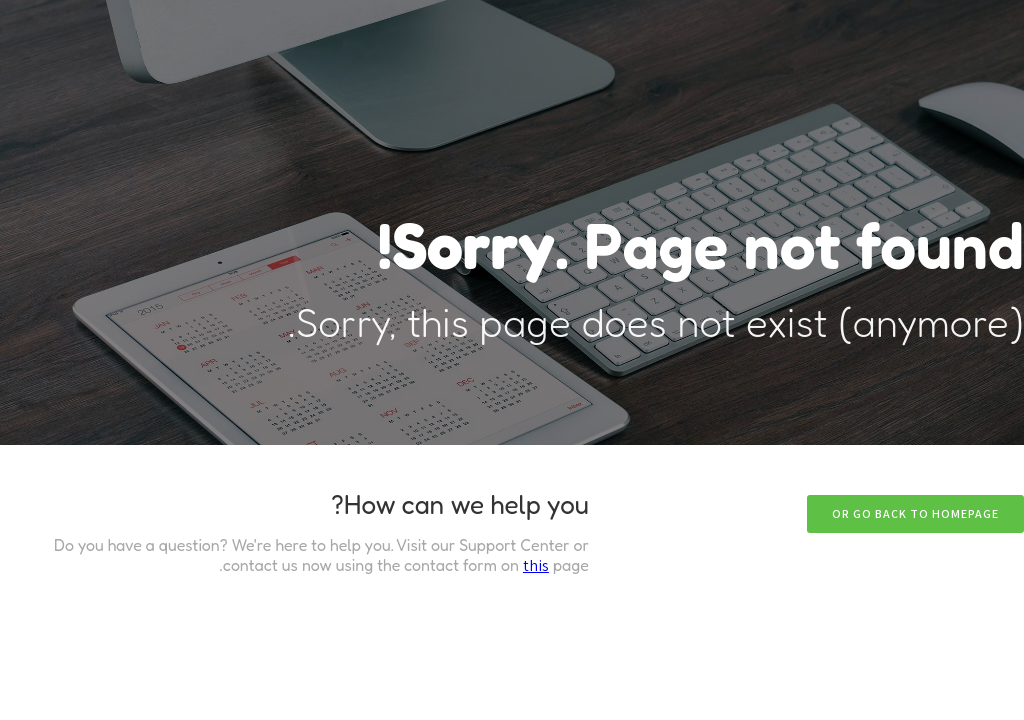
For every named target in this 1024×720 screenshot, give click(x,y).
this (536, 565)
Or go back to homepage (915, 513)
